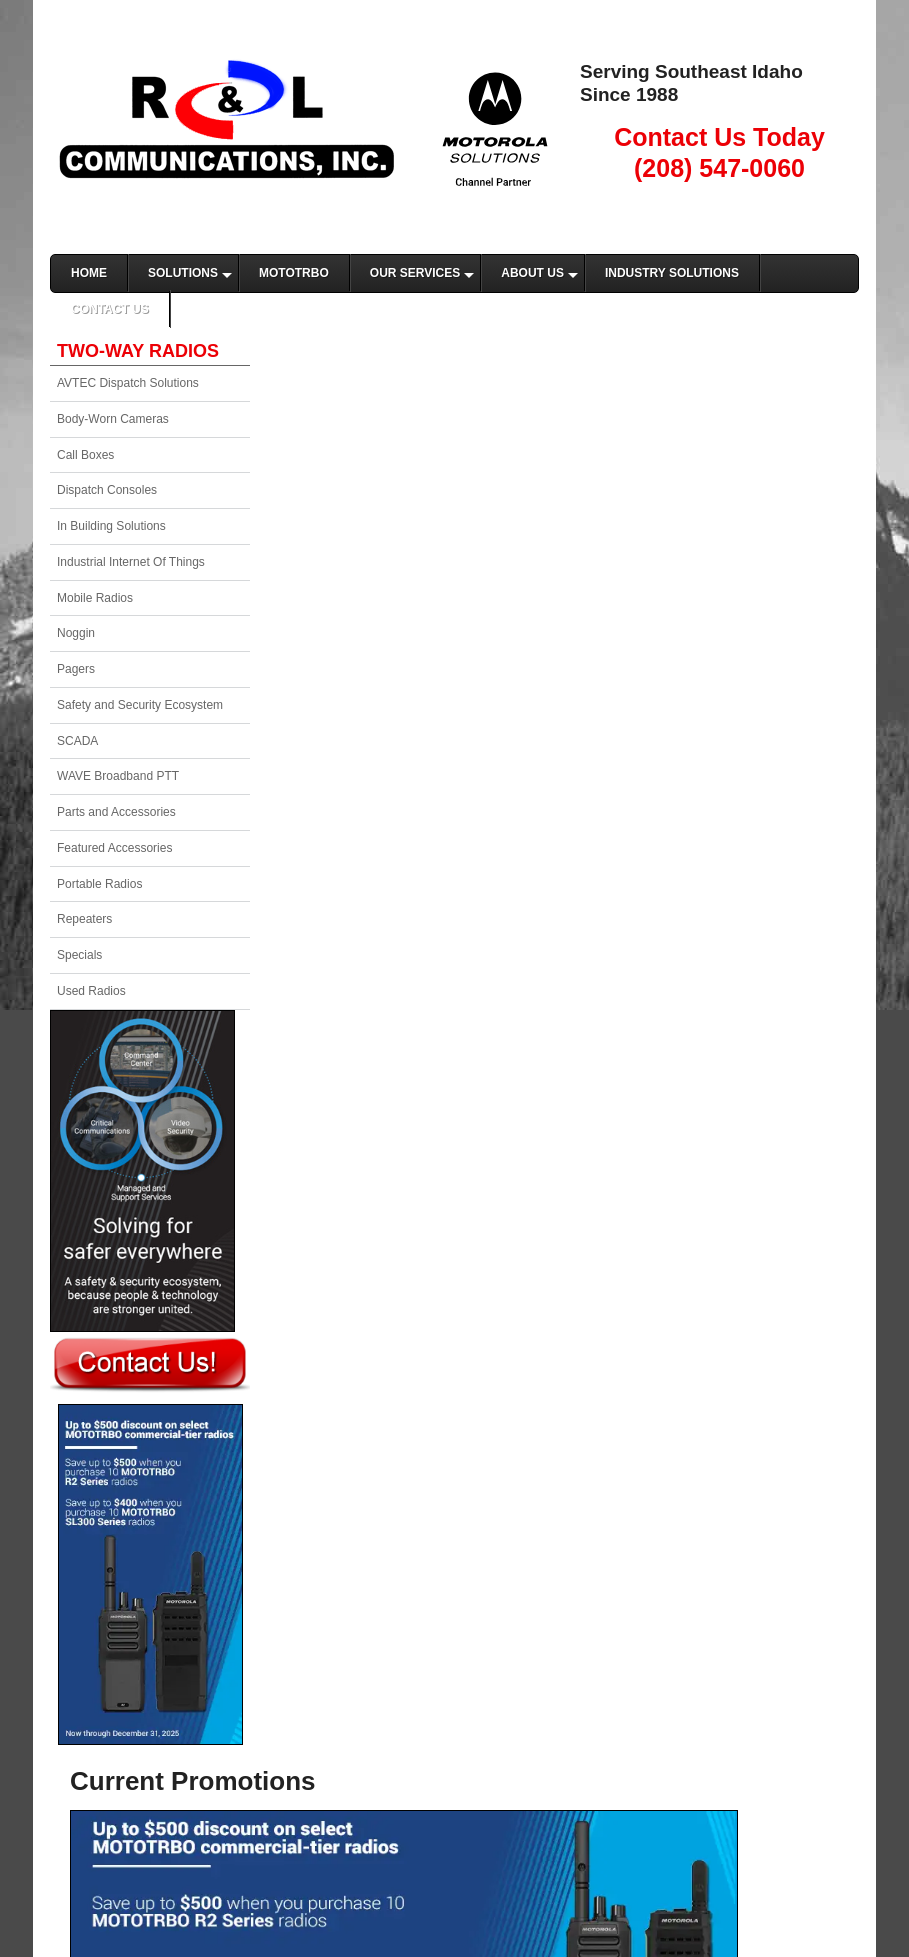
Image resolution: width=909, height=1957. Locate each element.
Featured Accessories (114, 848)
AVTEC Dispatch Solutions (128, 383)
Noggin (76, 633)
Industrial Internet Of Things (131, 562)
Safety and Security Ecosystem (140, 705)
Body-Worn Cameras (113, 419)
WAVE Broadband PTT (118, 776)
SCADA (77, 741)
